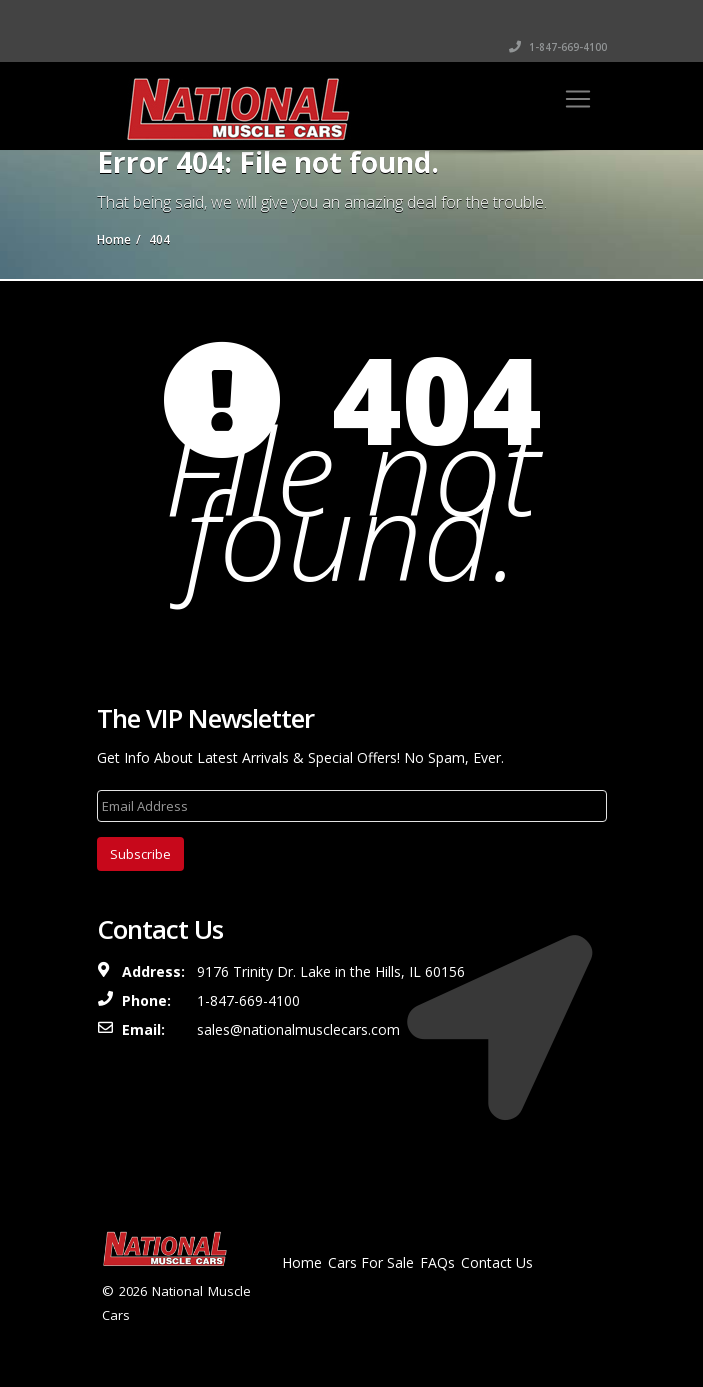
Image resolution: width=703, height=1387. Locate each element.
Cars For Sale (371, 1262)
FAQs (437, 1262)
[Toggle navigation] (578, 99)
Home (302, 1262)
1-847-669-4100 (558, 47)
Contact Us (497, 1262)
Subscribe (140, 854)
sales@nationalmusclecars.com (298, 1029)
